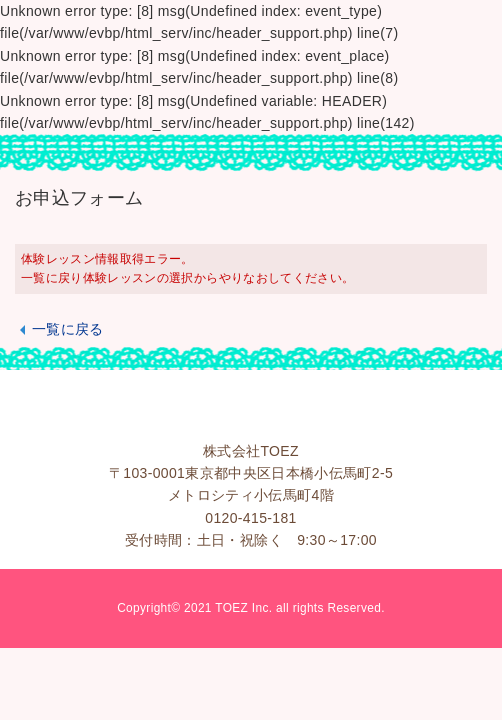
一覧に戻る (68, 329)
